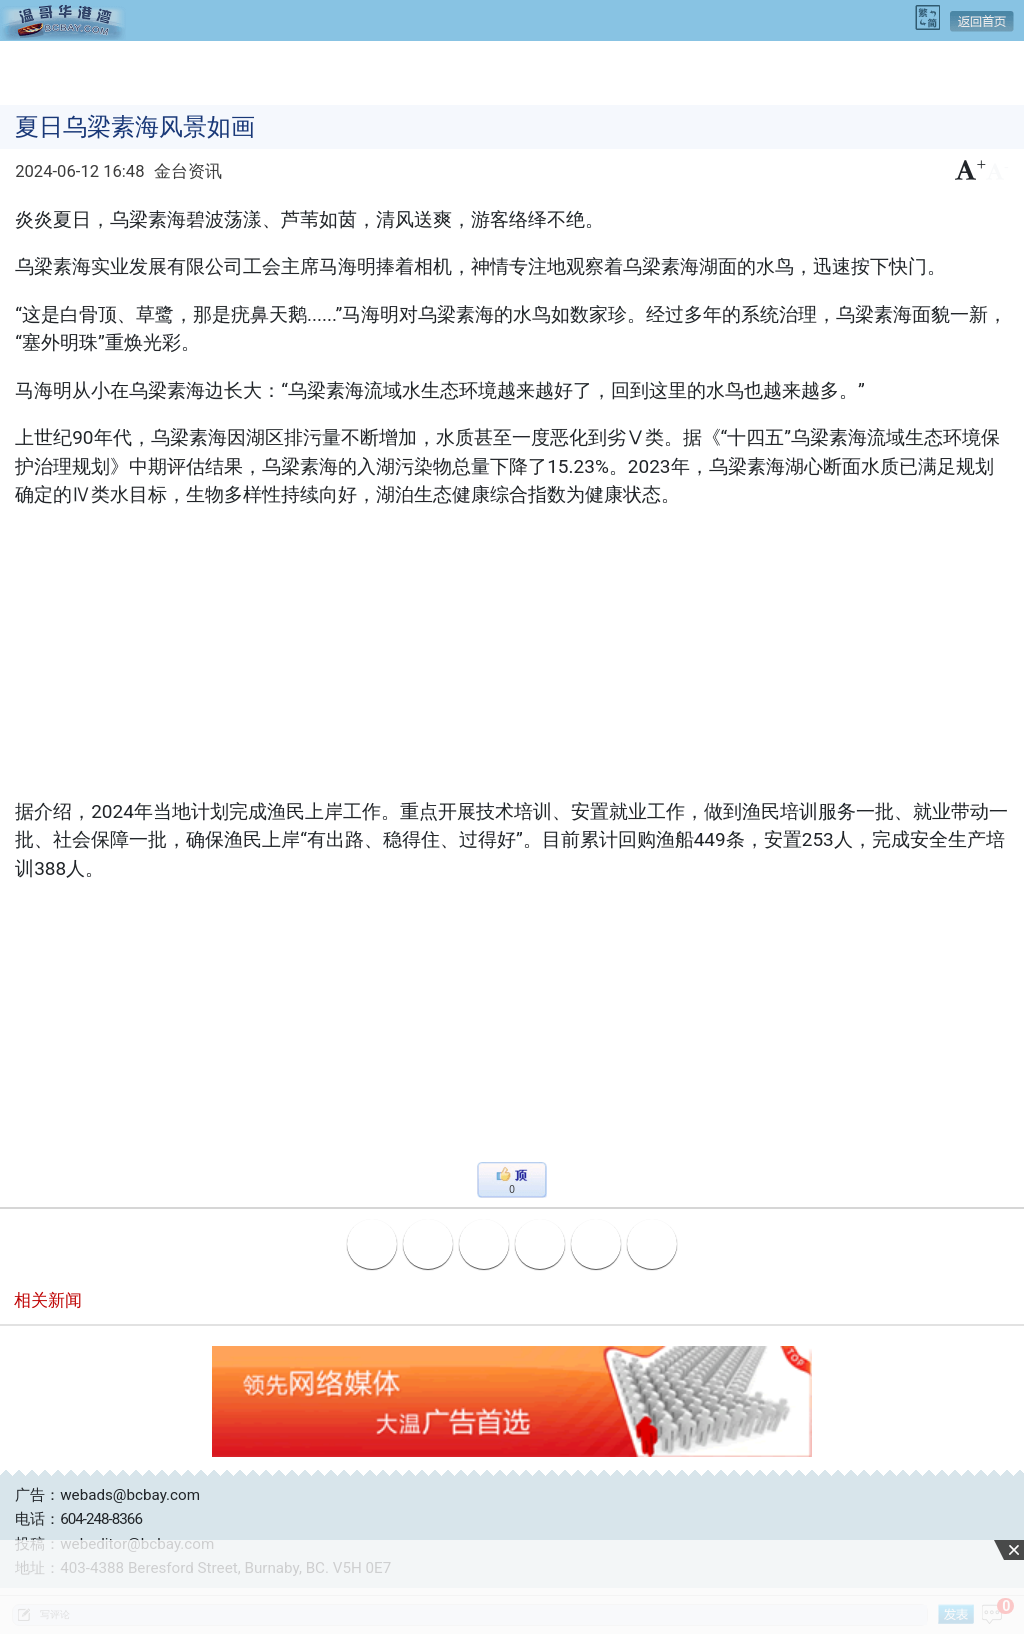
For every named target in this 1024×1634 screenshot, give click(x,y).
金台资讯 (188, 171)
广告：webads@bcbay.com (107, 1495)
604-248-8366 (101, 1519)
